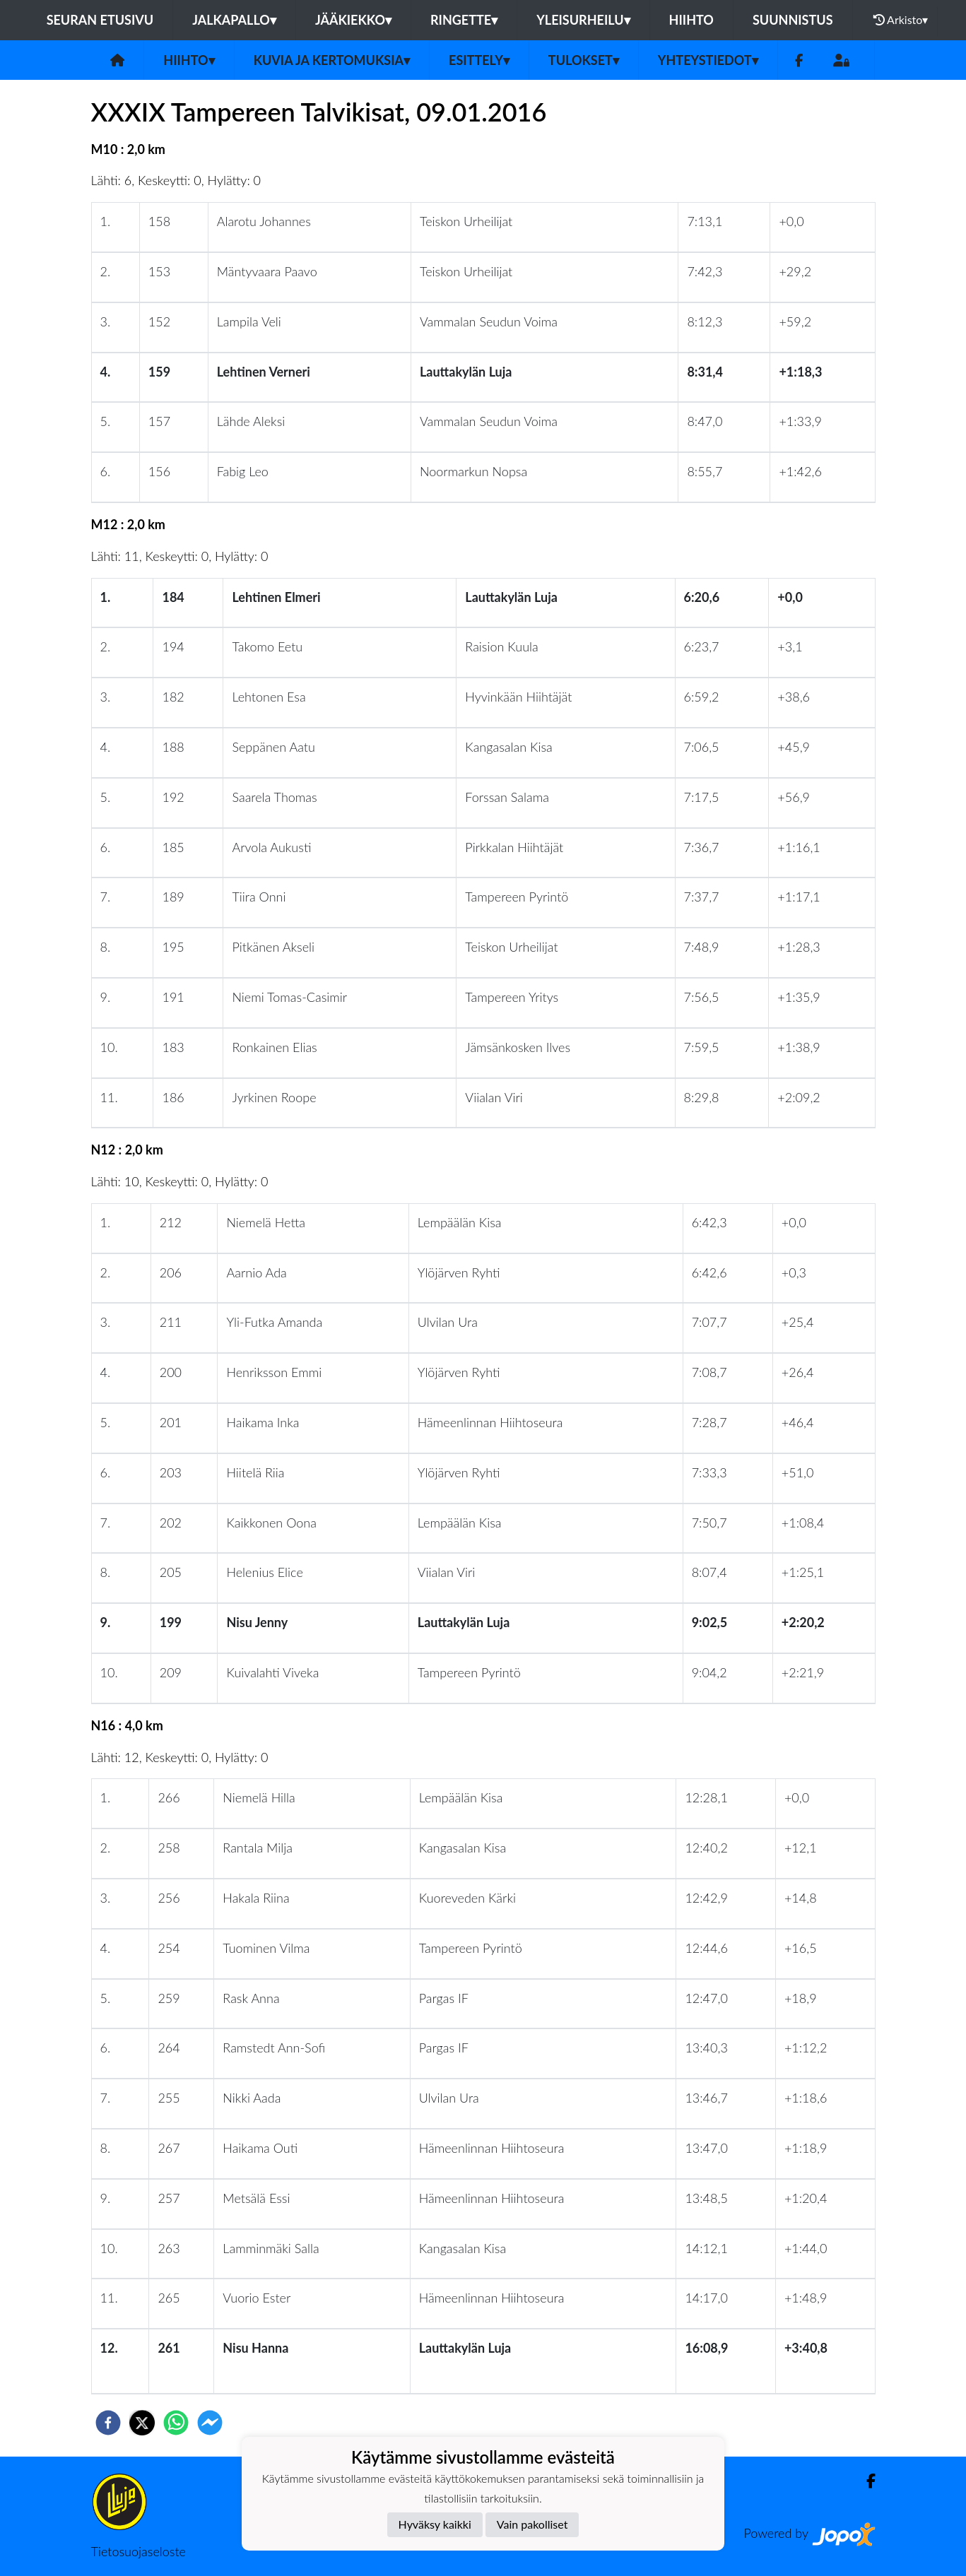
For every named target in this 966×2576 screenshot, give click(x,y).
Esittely (479, 60)
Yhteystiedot (708, 60)
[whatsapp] (176, 2422)
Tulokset (583, 60)
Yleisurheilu (583, 20)
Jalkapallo (234, 20)
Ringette (463, 20)
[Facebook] (799, 60)
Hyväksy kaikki (435, 2524)
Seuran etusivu (100, 20)
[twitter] (142, 2422)
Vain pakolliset (532, 2524)
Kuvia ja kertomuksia (332, 60)
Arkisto (901, 19)
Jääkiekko (353, 20)
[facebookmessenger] (210, 2422)
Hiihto (691, 20)
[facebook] (108, 2422)
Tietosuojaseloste (138, 2551)
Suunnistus (793, 20)
